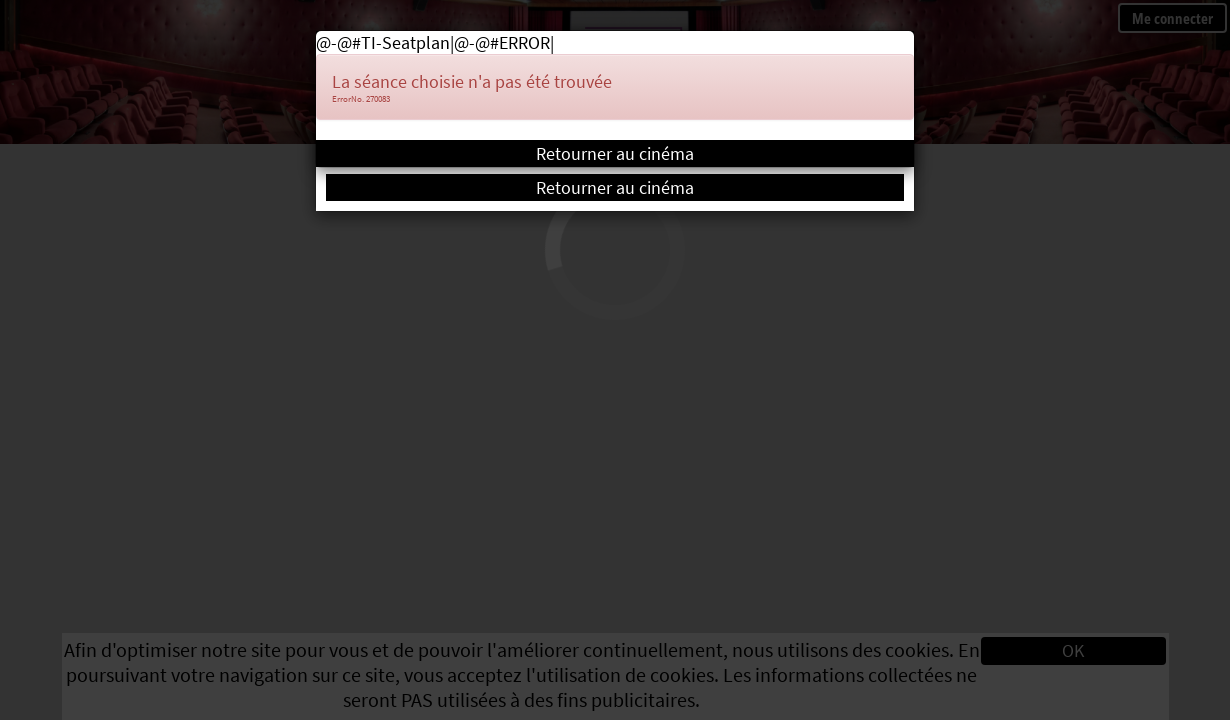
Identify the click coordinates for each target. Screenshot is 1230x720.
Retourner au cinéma (615, 153)
